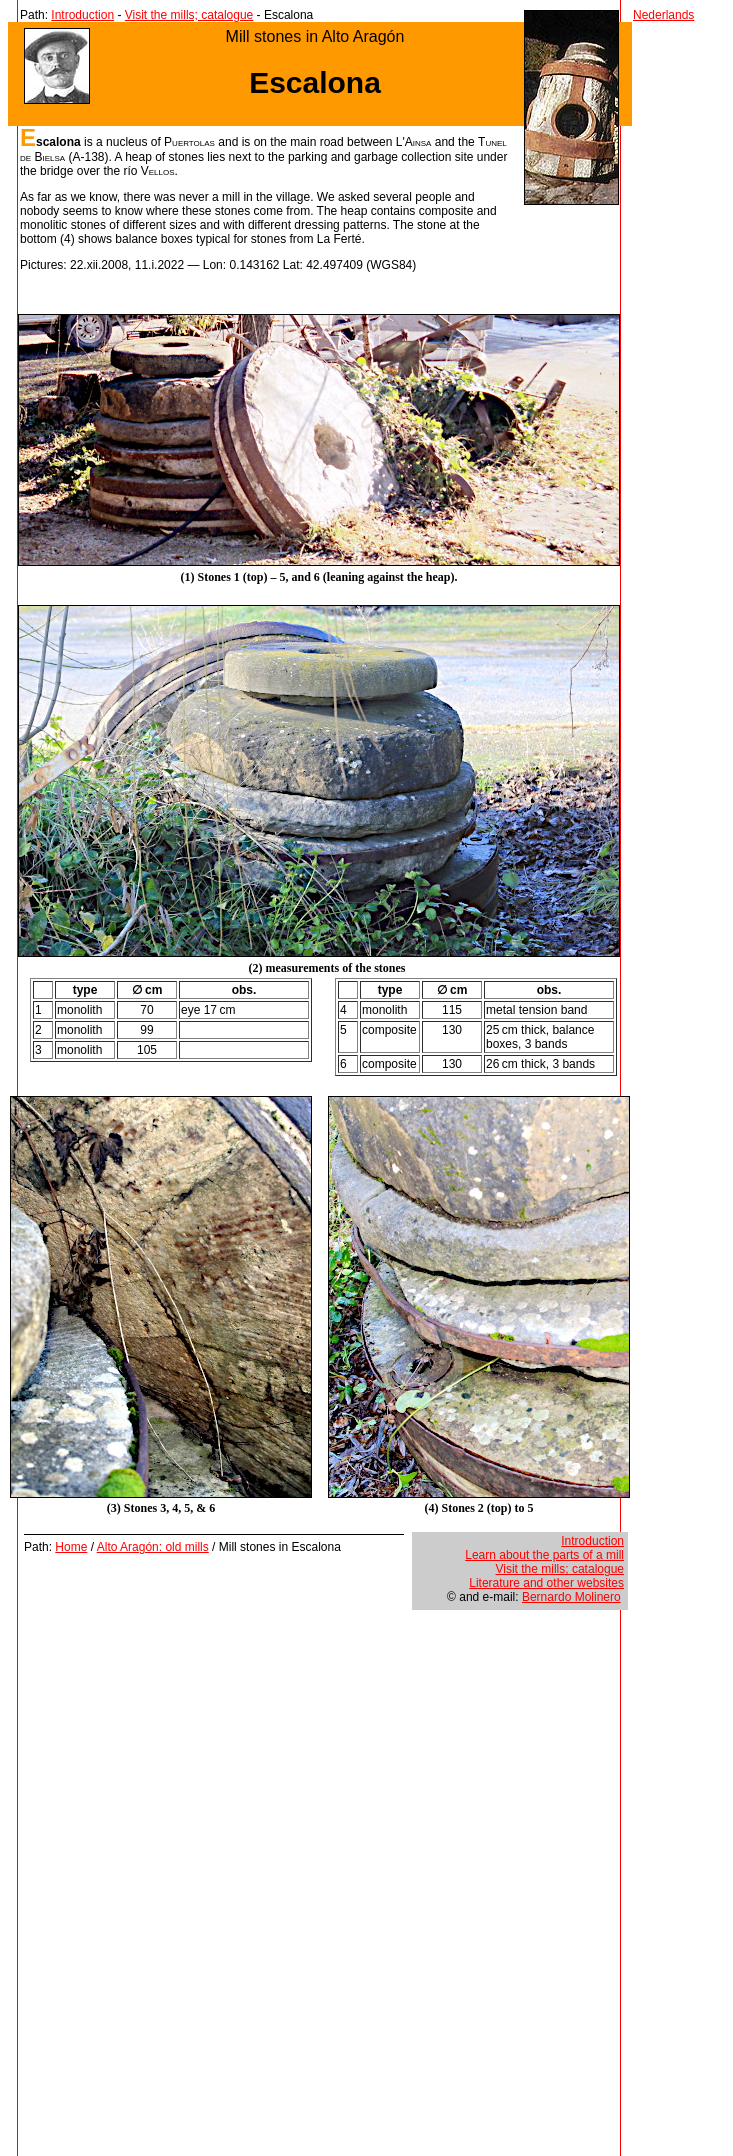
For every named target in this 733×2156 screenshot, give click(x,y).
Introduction (82, 15)
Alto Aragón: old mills (153, 1547)
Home (71, 1547)
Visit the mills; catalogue (189, 15)
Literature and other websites (546, 1583)
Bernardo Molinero (571, 1597)
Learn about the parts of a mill (544, 1555)
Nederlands (663, 15)
